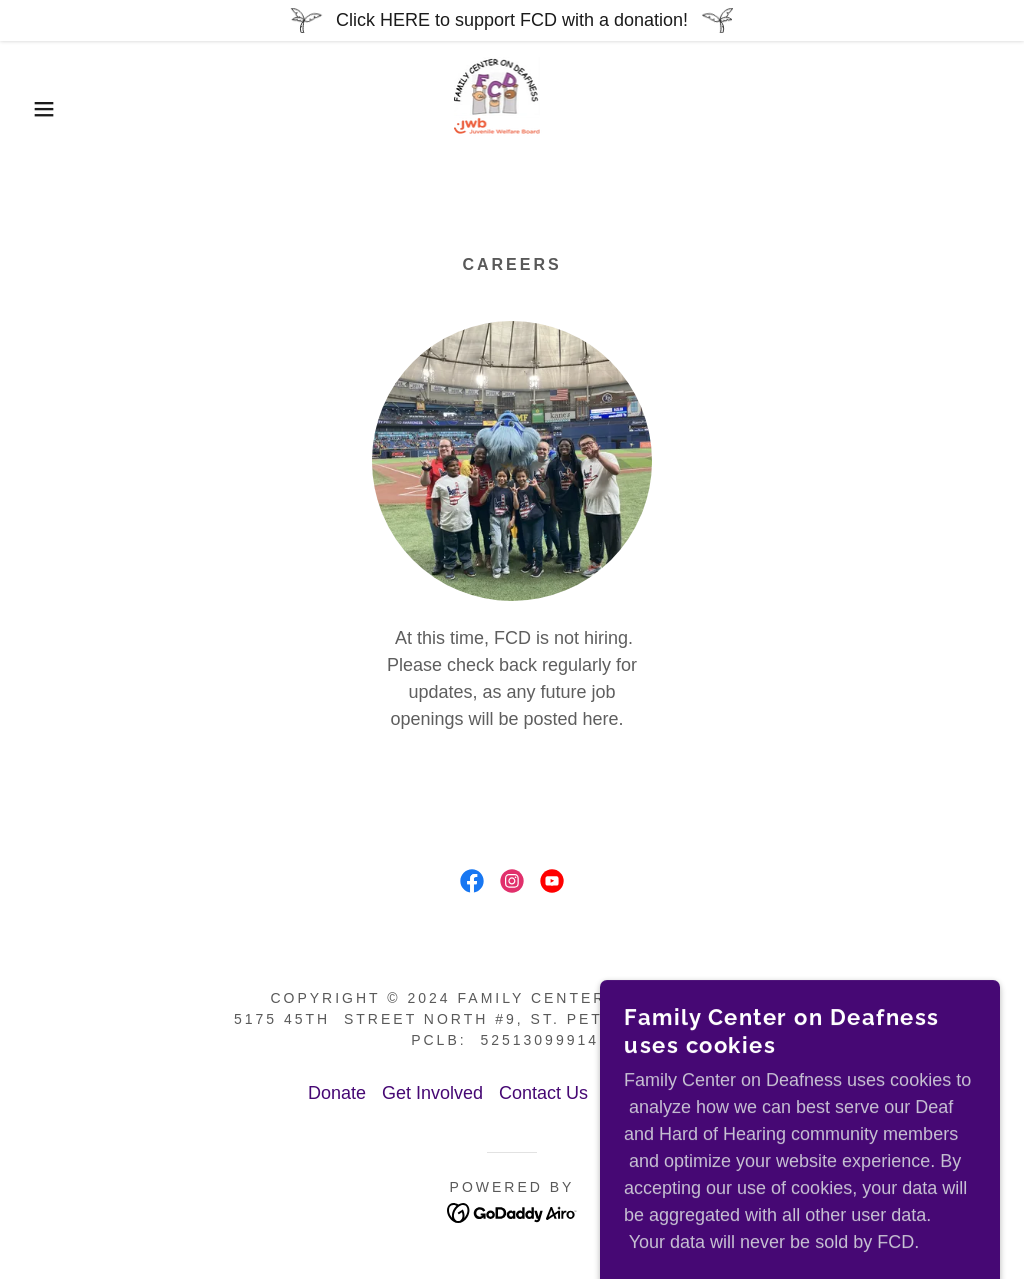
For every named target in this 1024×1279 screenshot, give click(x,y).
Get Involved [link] (432, 1093)
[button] (51, 109)
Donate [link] (337, 1093)
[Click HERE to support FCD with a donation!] (512, 20)
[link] (511, 108)
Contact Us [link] (543, 1093)
